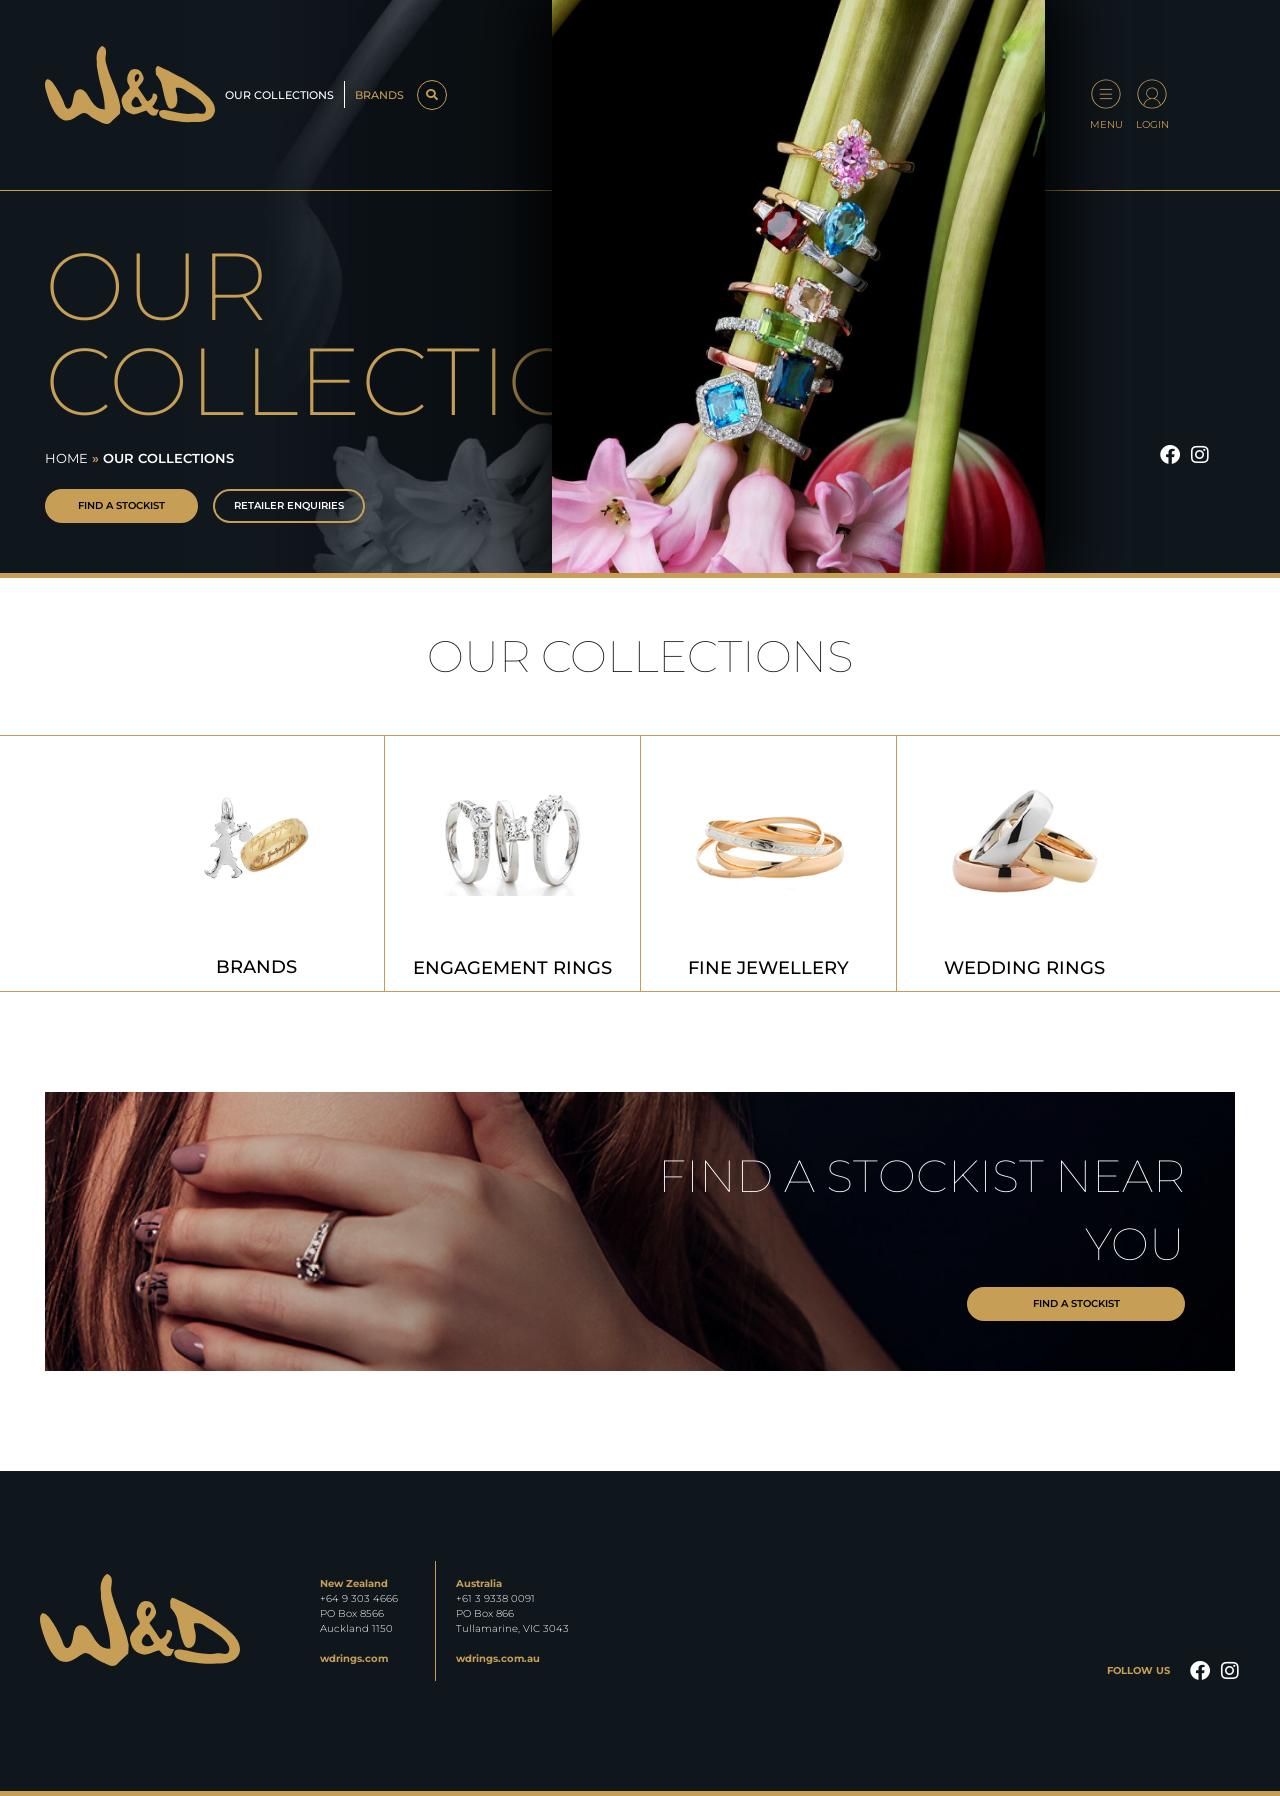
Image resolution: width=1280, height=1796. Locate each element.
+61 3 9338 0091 (495, 1598)
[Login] (1152, 94)
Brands (379, 95)
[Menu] (1106, 94)
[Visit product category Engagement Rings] (512, 864)
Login (1152, 124)
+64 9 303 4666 (359, 1598)
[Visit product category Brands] (256, 864)
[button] (431, 95)
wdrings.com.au (498, 1658)
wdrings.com (354, 1658)
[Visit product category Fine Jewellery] (768, 864)
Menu (1106, 124)
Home (66, 458)
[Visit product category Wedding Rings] (1024, 864)
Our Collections (279, 95)
